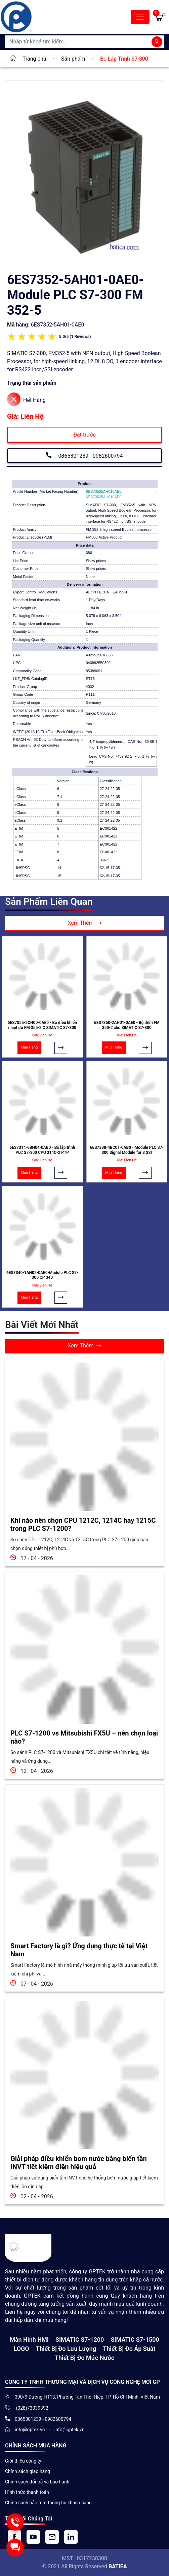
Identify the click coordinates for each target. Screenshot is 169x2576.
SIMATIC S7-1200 (79, 2339)
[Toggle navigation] (140, 17)
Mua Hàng (29, 1047)
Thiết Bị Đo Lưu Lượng (66, 2348)
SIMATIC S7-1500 (135, 2339)
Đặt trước (84, 435)
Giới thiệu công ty (23, 2461)
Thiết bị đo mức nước (84, 2357)
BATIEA (118, 2566)
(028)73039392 (31, 2408)
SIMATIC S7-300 (26, 353)
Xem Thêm (84, 923)
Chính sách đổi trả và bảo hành (37, 2481)
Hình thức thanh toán (27, 2492)
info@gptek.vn (30, 2429)
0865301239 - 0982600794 (84, 455)
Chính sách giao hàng (27, 2471)
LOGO (21, 2348)
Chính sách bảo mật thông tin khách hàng (48, 2502)
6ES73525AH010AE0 (104, 497)
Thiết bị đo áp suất (129, 2348)
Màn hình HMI (29, 2339)
